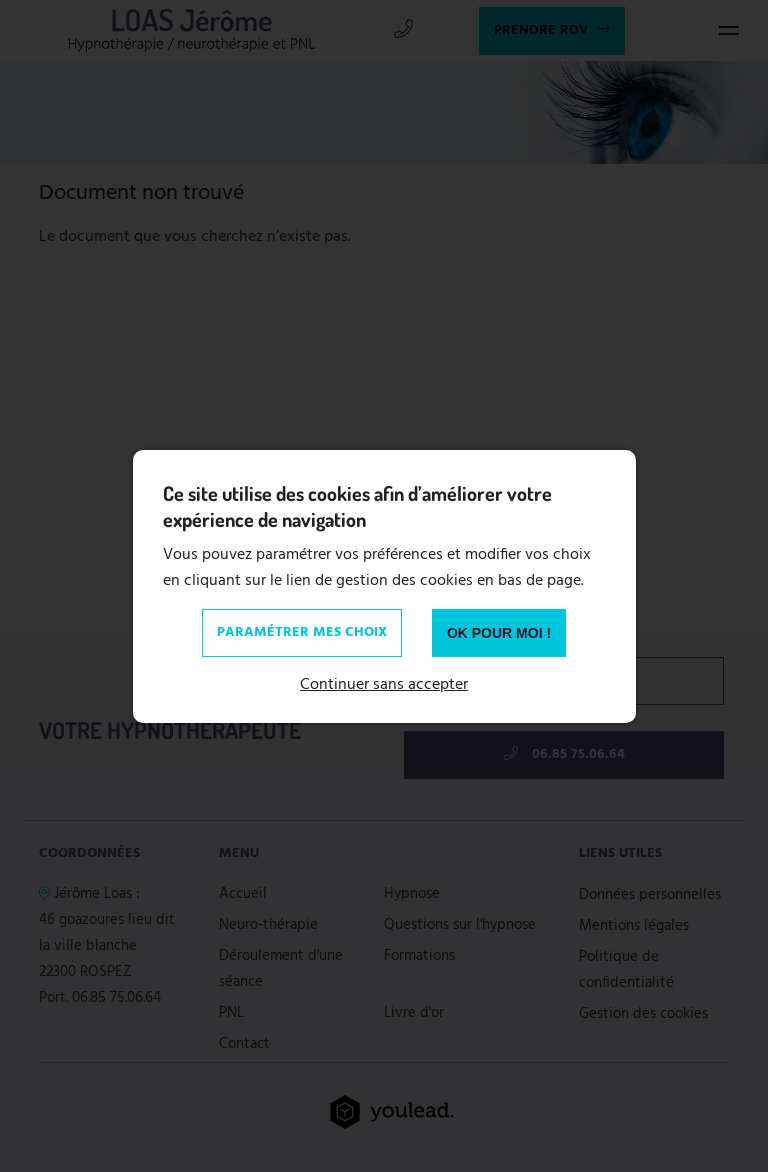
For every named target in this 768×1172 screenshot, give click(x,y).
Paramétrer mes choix (302, 632)
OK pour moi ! (499, 633)
